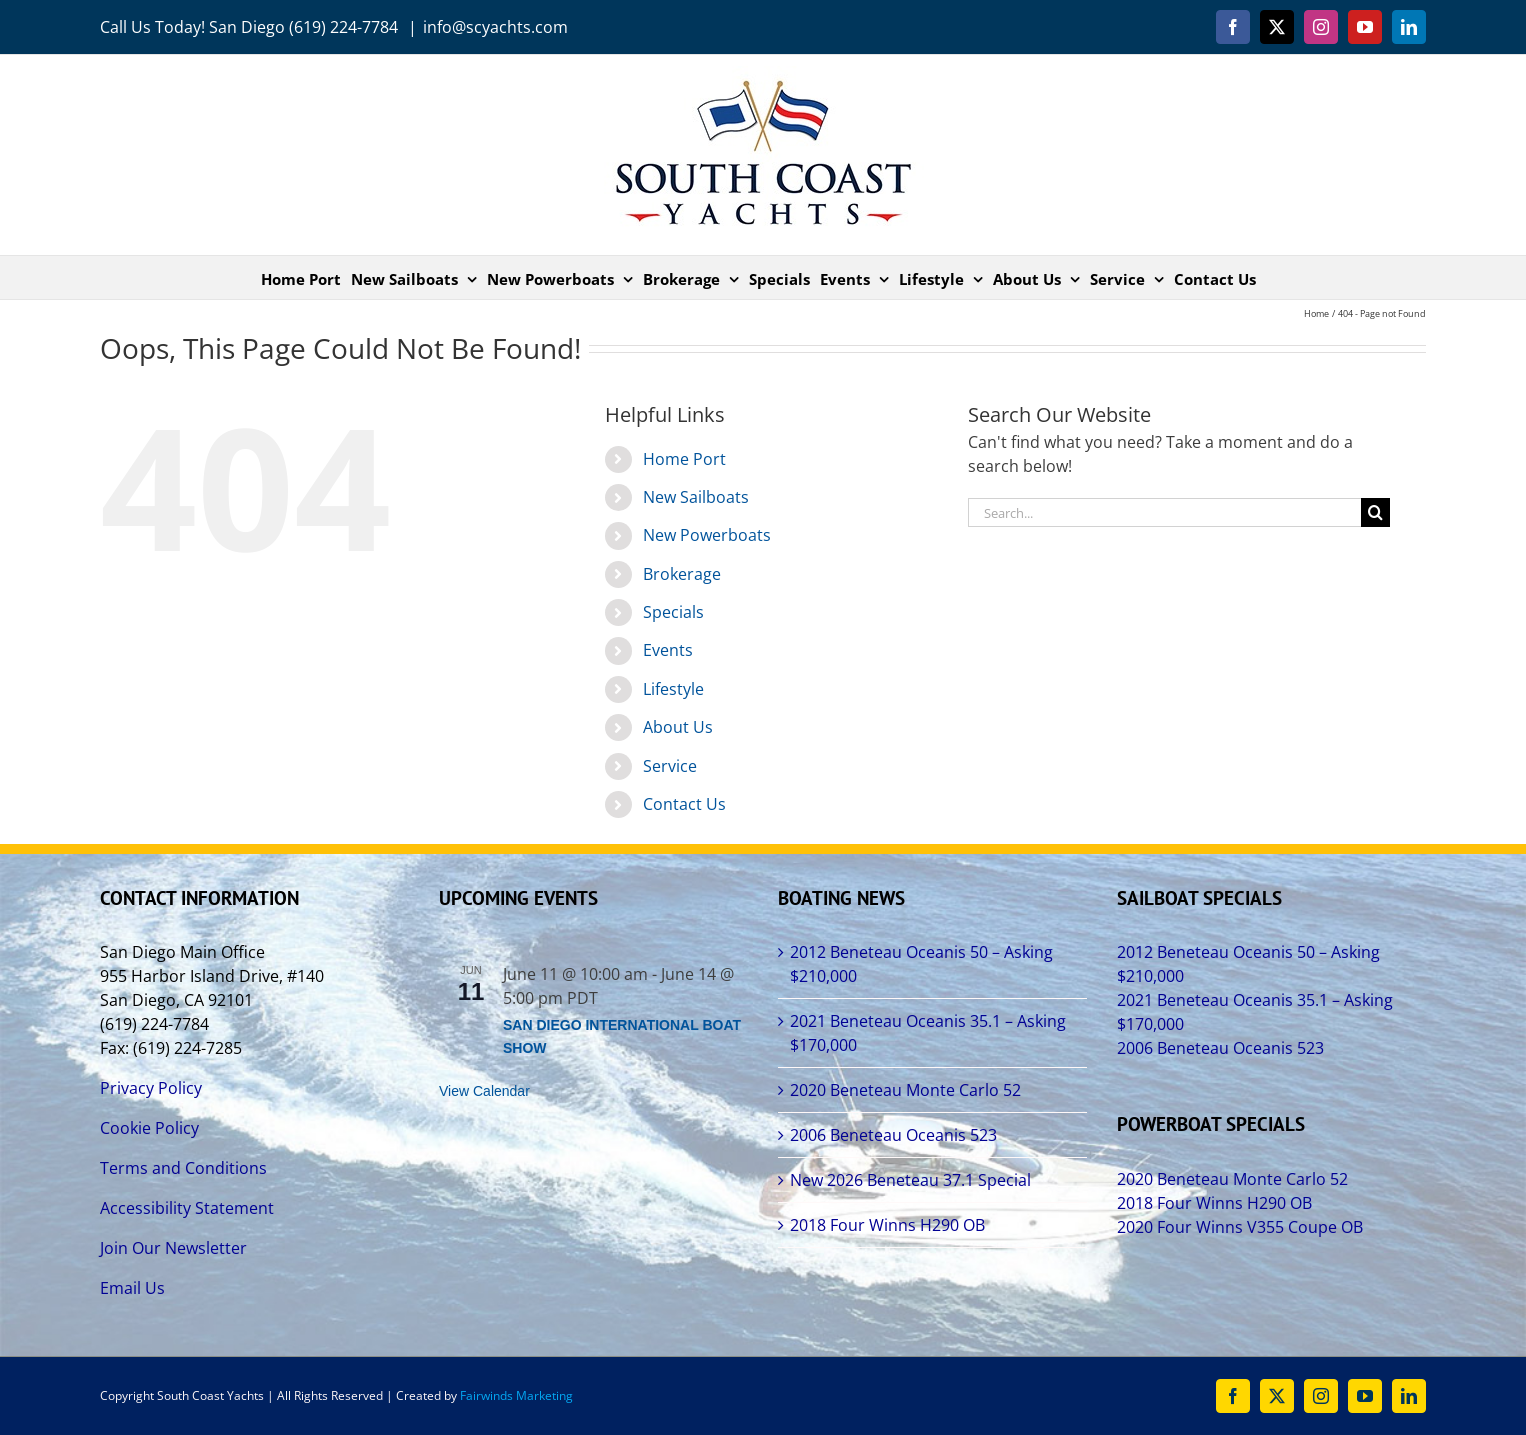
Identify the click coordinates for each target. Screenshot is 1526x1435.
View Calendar (484, 1091)
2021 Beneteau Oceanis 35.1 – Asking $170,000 (928, 1033)
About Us (678, 727)
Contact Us (684, 804)
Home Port (684, 459)
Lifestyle (673, 689)
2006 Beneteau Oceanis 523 (893, 1135)
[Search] (1375, 512)
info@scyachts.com (495, 27)
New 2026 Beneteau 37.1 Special (910, 1180)
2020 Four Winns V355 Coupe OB (1240, 1227)
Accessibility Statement (187, 1208)
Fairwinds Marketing (516, 1395)
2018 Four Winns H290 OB (887, 1225)
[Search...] (1164, 512)
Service (670, 766)
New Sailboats (696, 497)
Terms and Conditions (183, 1168)
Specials (673, 612)
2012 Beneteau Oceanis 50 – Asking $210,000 (921, 964)
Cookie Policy (149, 1128)
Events (668, 650)
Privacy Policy (151, 1088)
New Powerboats (707, 535)
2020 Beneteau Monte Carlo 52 (905, 1090)
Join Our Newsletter (173, 1248)
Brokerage (682, 574)
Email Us (132, 1288)
